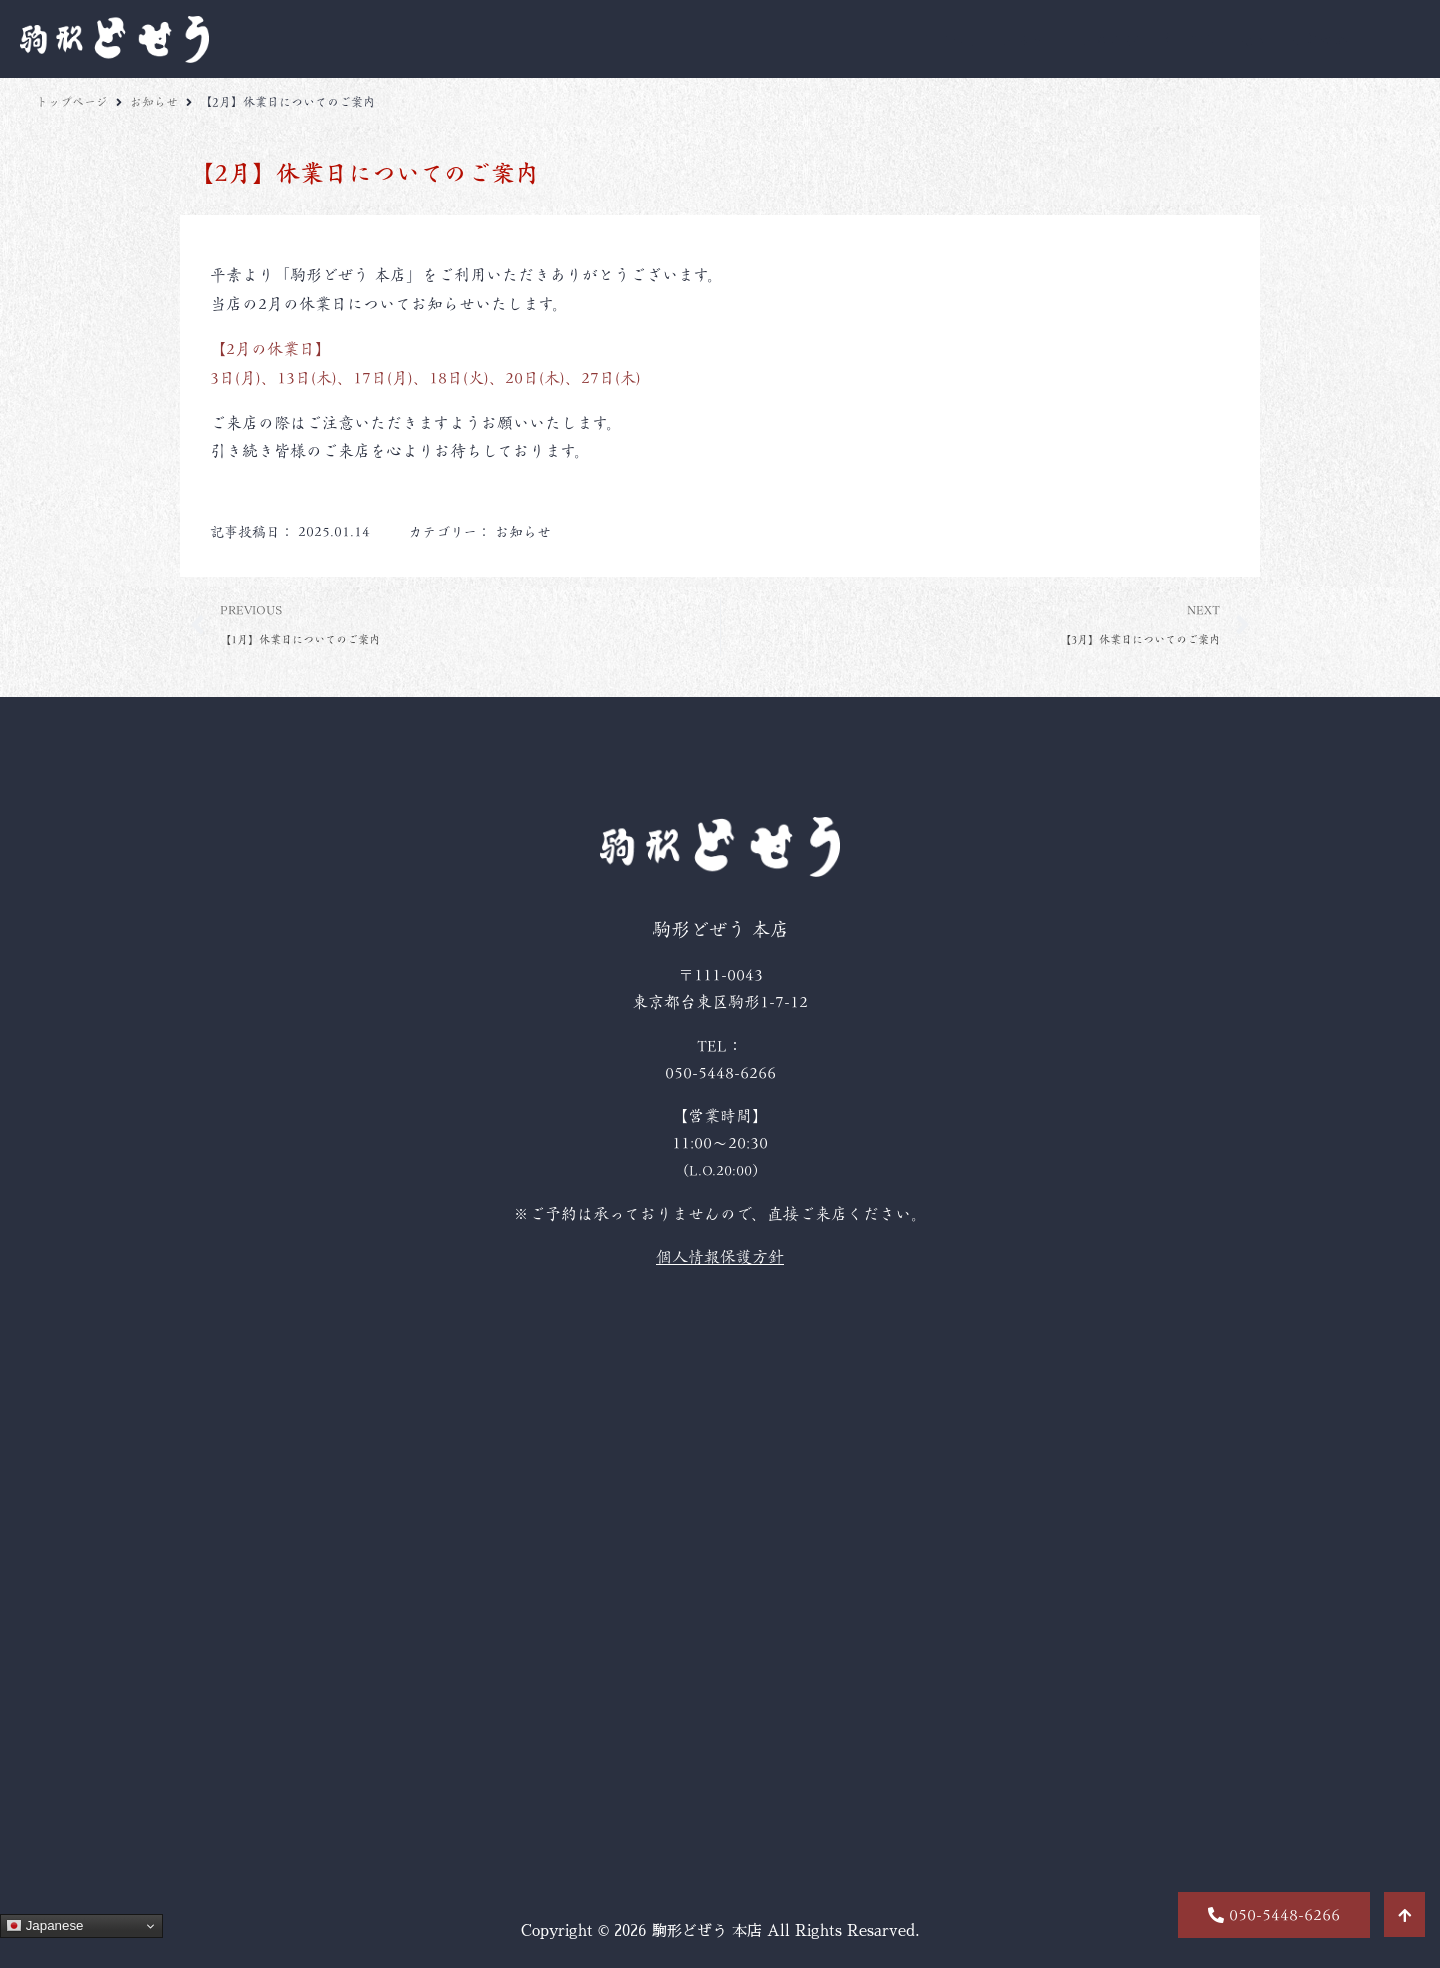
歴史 (1255, 39)
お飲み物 (1110, 39)
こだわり (950, 39)
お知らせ (154, 102)
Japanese (45, 1926)
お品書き (1030, 39)
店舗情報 (1320, 39)
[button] (1274, 1915)
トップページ (72, 102)
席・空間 (1190, 39)
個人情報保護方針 (720, 1257)
